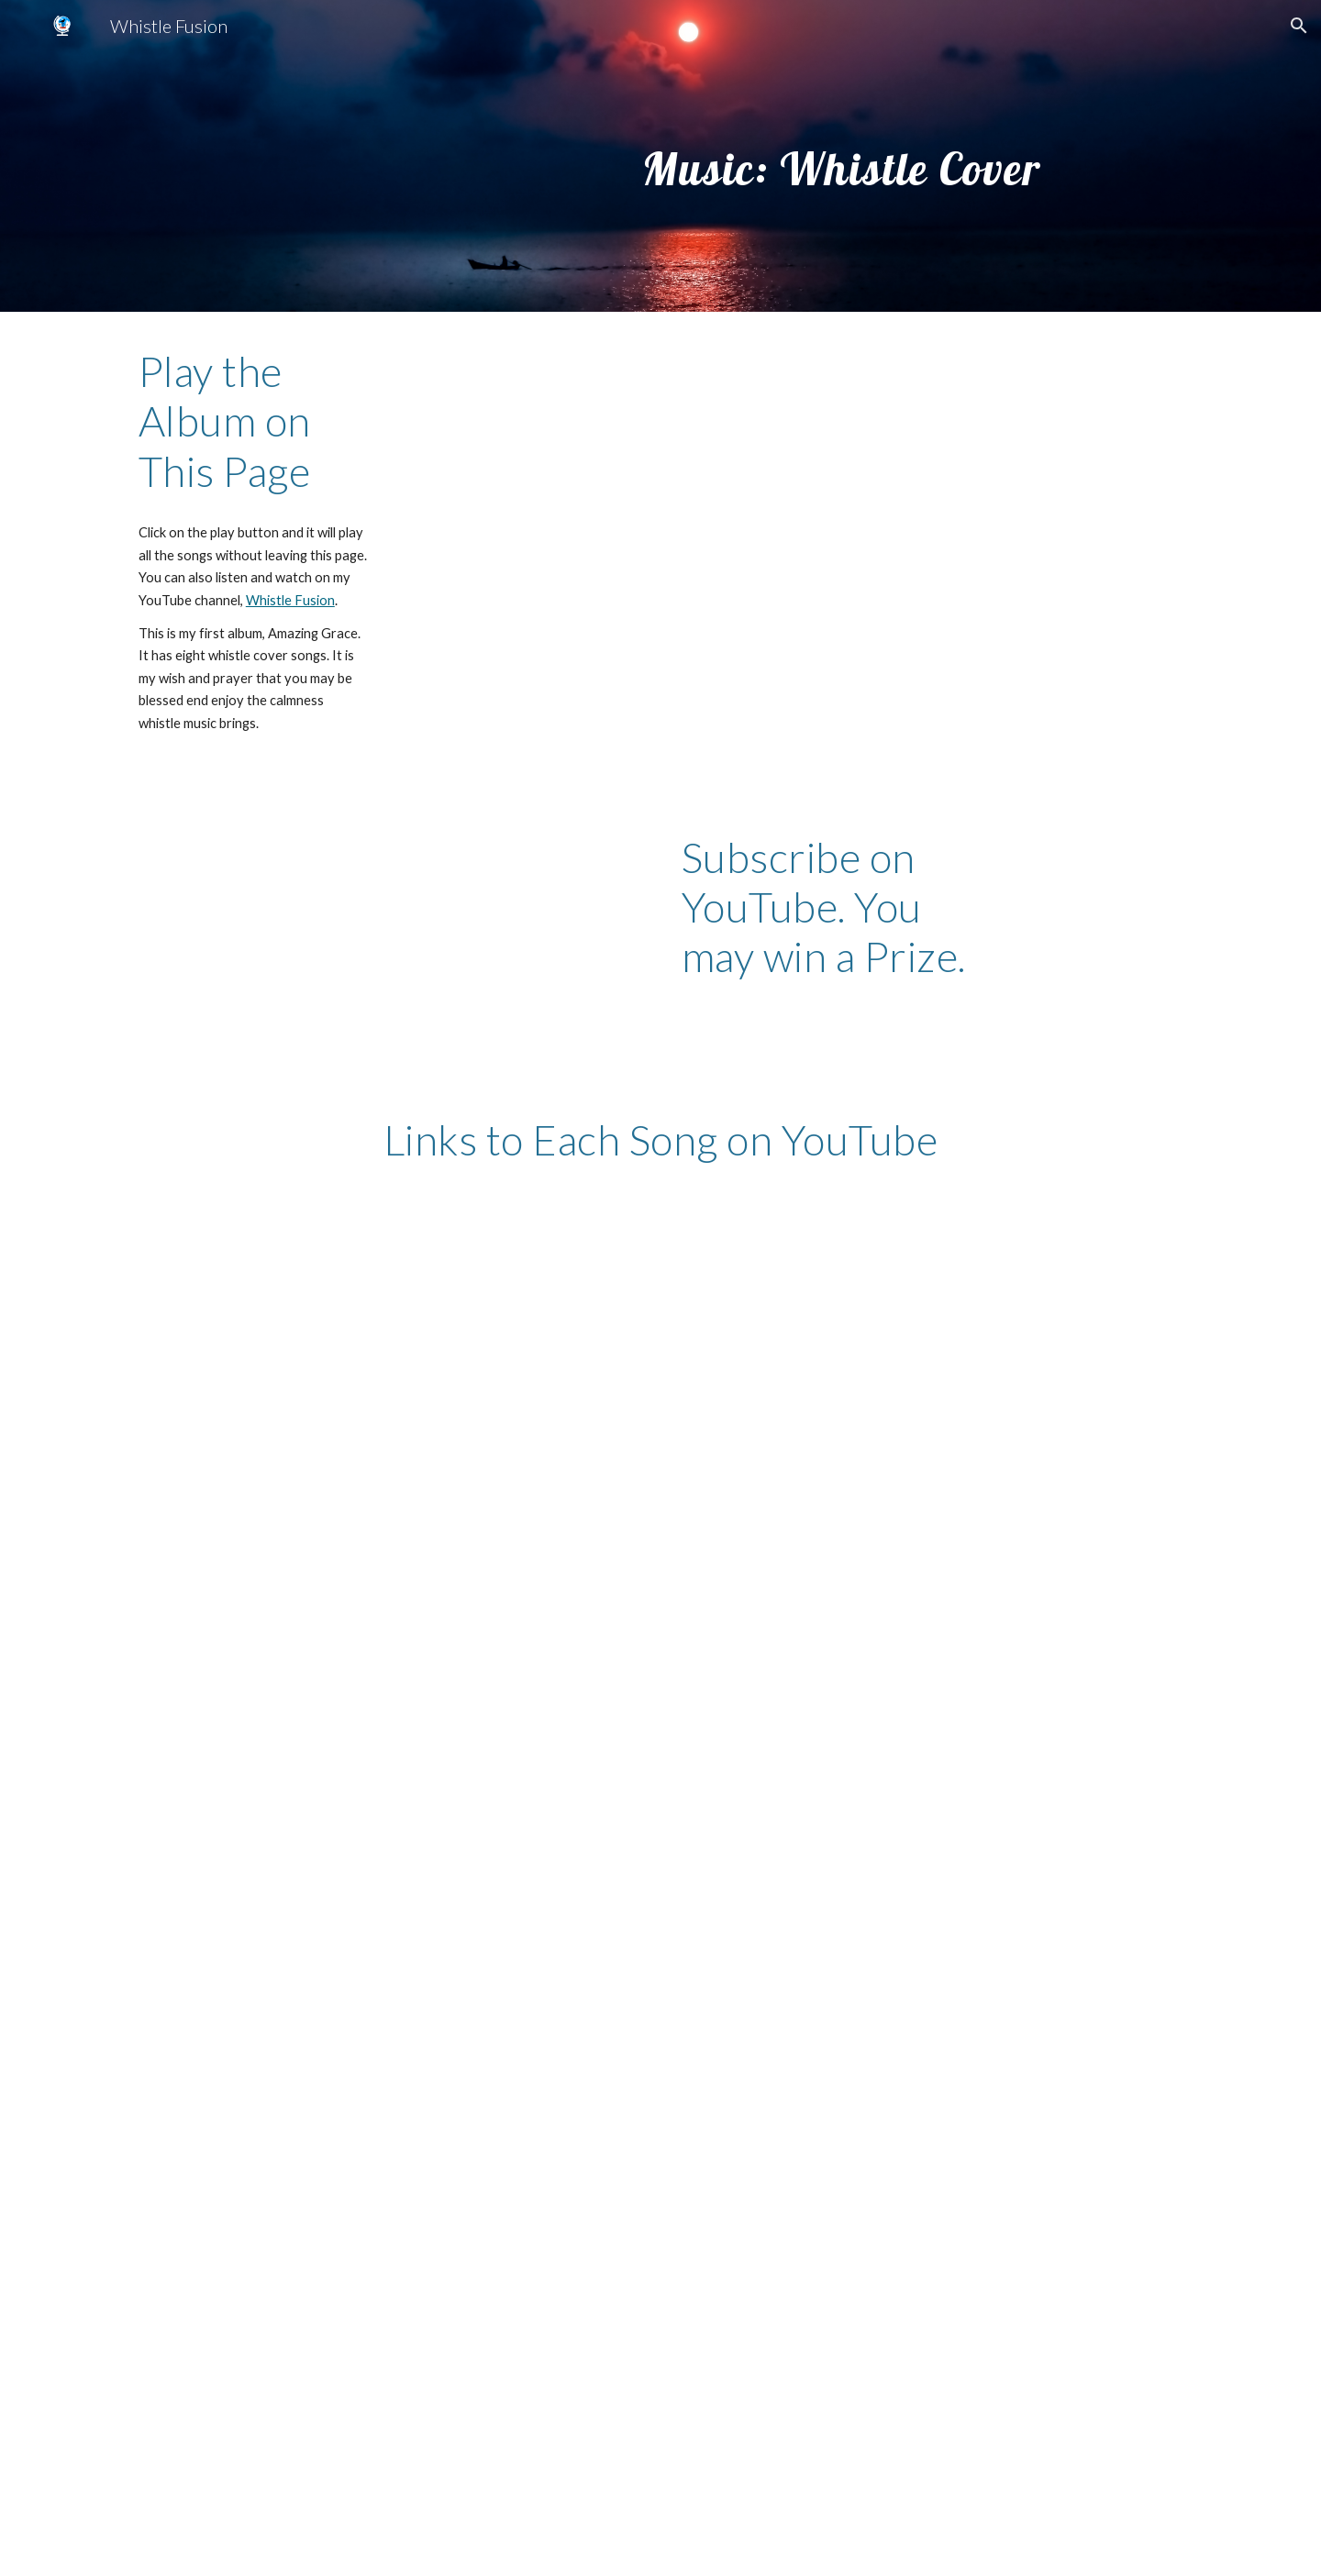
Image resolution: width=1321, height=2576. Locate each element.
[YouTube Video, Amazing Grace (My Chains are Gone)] (389, 1350)
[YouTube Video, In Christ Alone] (932, 1351)
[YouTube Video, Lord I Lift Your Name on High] (389, 2348)
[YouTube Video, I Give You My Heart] (389, 1673)
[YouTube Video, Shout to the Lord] (932, 1675)
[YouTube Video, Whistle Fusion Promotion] (344, 945)
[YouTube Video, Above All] (389, 2011)
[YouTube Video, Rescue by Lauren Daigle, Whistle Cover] (932, 2348)
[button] (1299, 26)
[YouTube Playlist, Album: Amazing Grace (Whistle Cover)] (796, 553)
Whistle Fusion (290, 600)
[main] (841, 155)
